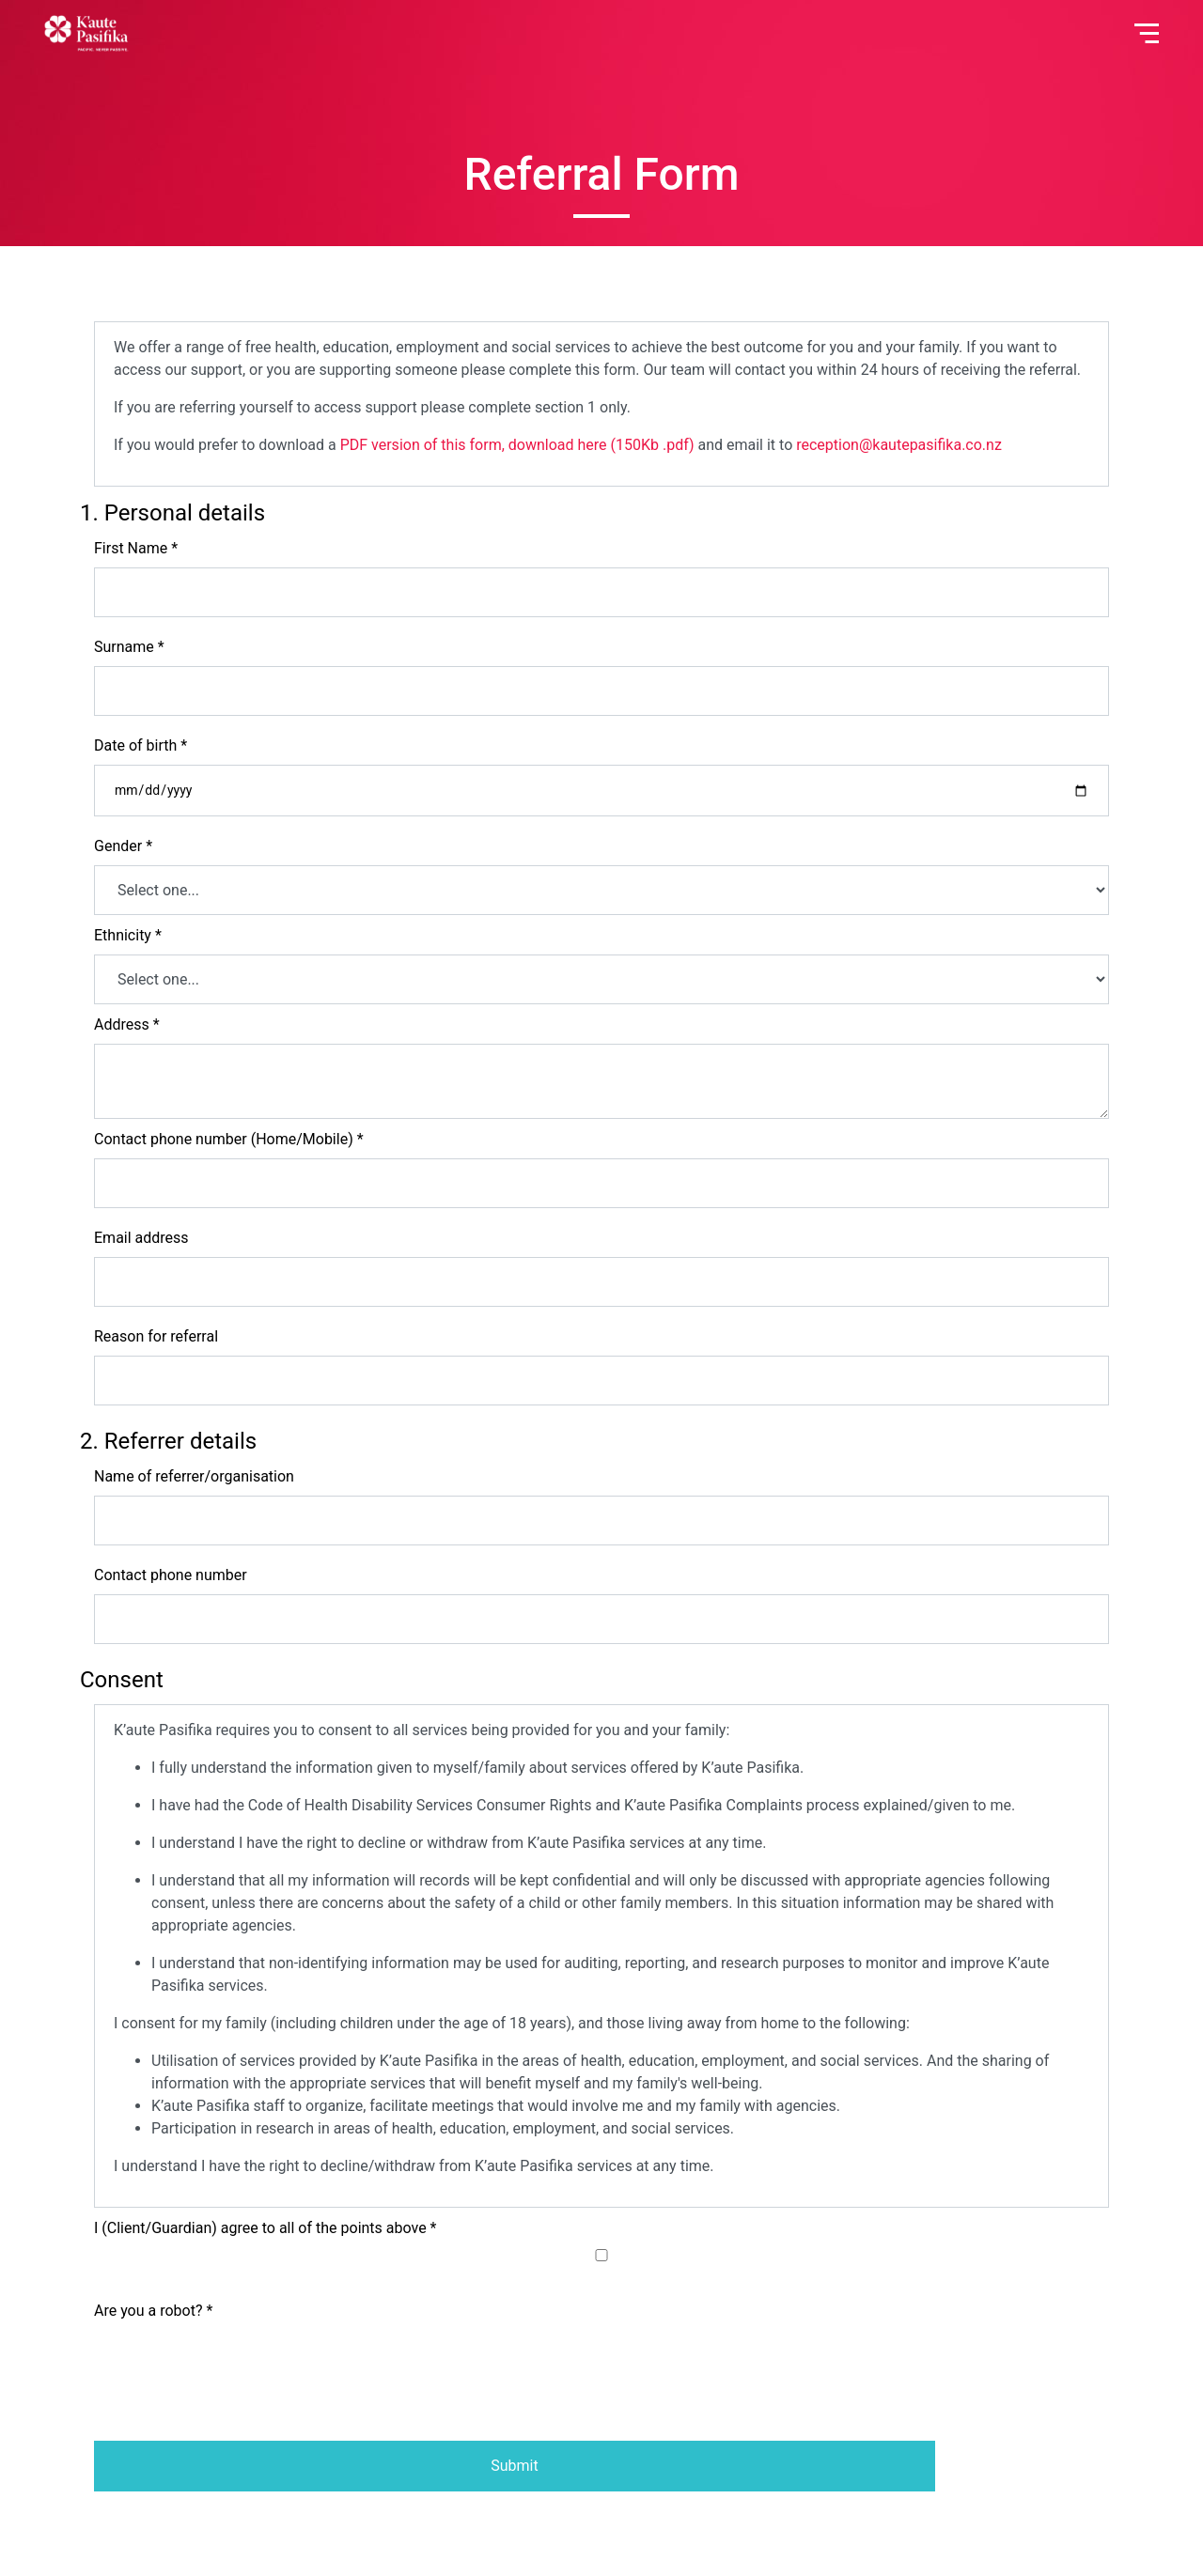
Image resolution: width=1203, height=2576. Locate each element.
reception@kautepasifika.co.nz (899, 445)
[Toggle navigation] (1146, 33)
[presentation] (237, 2366)
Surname (129, 647)
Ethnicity (128, 935)
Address (127, 1024)
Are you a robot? (153, 2311)
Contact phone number (170, 1575)
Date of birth (140, 745)
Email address (141, 1238)
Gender (123, 846)
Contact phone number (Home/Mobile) (229, 1139)
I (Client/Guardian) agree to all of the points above (265, 2228)
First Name (136, 548)
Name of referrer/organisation (194, 1476)
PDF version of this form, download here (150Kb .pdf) (517, 445)
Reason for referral (156, 1336)
